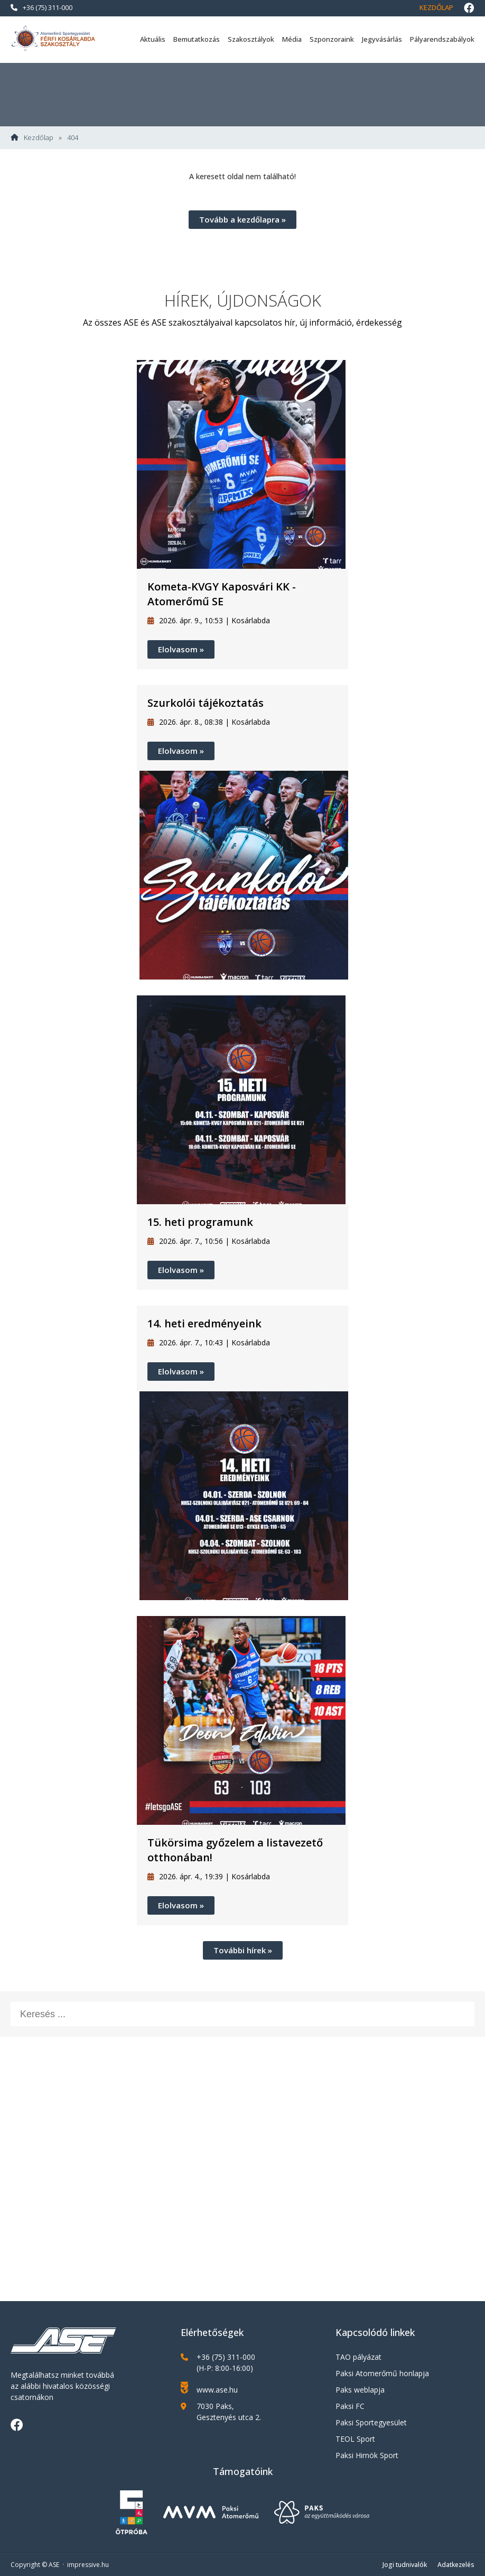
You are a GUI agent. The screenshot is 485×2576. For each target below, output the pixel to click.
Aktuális (152, 39)
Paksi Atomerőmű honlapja (382, 2373)
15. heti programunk (200, 1222)
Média (292, 39)
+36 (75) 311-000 (41, 7)
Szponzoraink (332, 39)
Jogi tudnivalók (405, 2564)
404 (72, 137)
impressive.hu (88, 2564)
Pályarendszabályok (442, 39)
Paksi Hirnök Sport (366, 2455)
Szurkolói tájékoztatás (205, 703)
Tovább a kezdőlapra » (242, 219)
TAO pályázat (358, 2357)
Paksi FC (350, 2406)
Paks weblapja (360, 2390)
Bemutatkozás (196, 39)
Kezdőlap (436, 7)
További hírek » (242, 1950)
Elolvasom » (181, 649)
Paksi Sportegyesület (371, 2422)
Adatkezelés (455, 2564)
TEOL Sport (355, 2439)
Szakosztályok (251, 39)
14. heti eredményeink (204, 1323)
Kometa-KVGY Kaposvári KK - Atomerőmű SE (221, 593)
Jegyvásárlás (382, 39)
